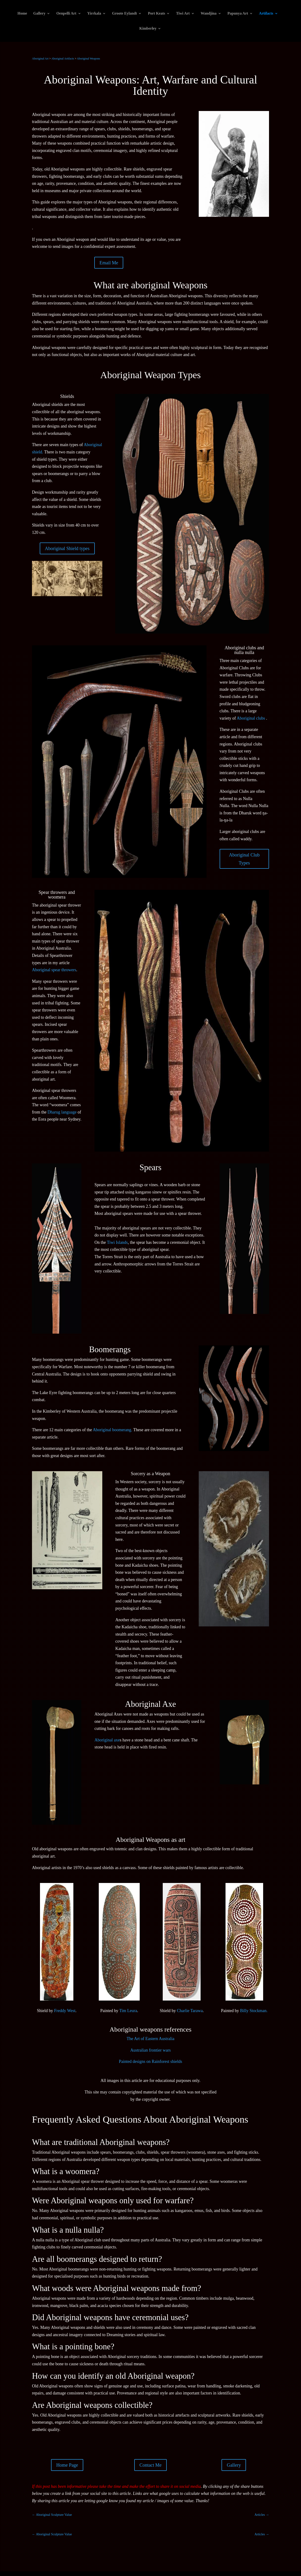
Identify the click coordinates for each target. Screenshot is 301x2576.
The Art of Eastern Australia (150, 2038)
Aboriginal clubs (251, 718)
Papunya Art (237, 13)
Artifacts (266, 13)
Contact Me (150, 2465)
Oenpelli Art (66, 13)
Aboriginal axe (107, 1740)
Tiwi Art (183, 13)
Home (22, 13)
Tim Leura (128, 2010)
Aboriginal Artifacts (62, 58)
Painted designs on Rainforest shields (150, 2061)
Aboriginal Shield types (67, 548)
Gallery (39, 13)
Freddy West (64, 2010)
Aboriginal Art (40, 58)
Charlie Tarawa (190, 2010)
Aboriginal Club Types (244, 858)
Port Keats (156, 13)
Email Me (108, 262)
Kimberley (148, 28)
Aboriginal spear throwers (54, 969)
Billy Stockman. (254, 2010)
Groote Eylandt (124, 13)
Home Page (67, 2465)
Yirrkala (94, 13)
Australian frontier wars (150, 2050)
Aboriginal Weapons (88, 58)
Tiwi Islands (117, 1242)
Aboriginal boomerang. (112, 1429)
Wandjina (209, 13)
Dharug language (62, 1112)
